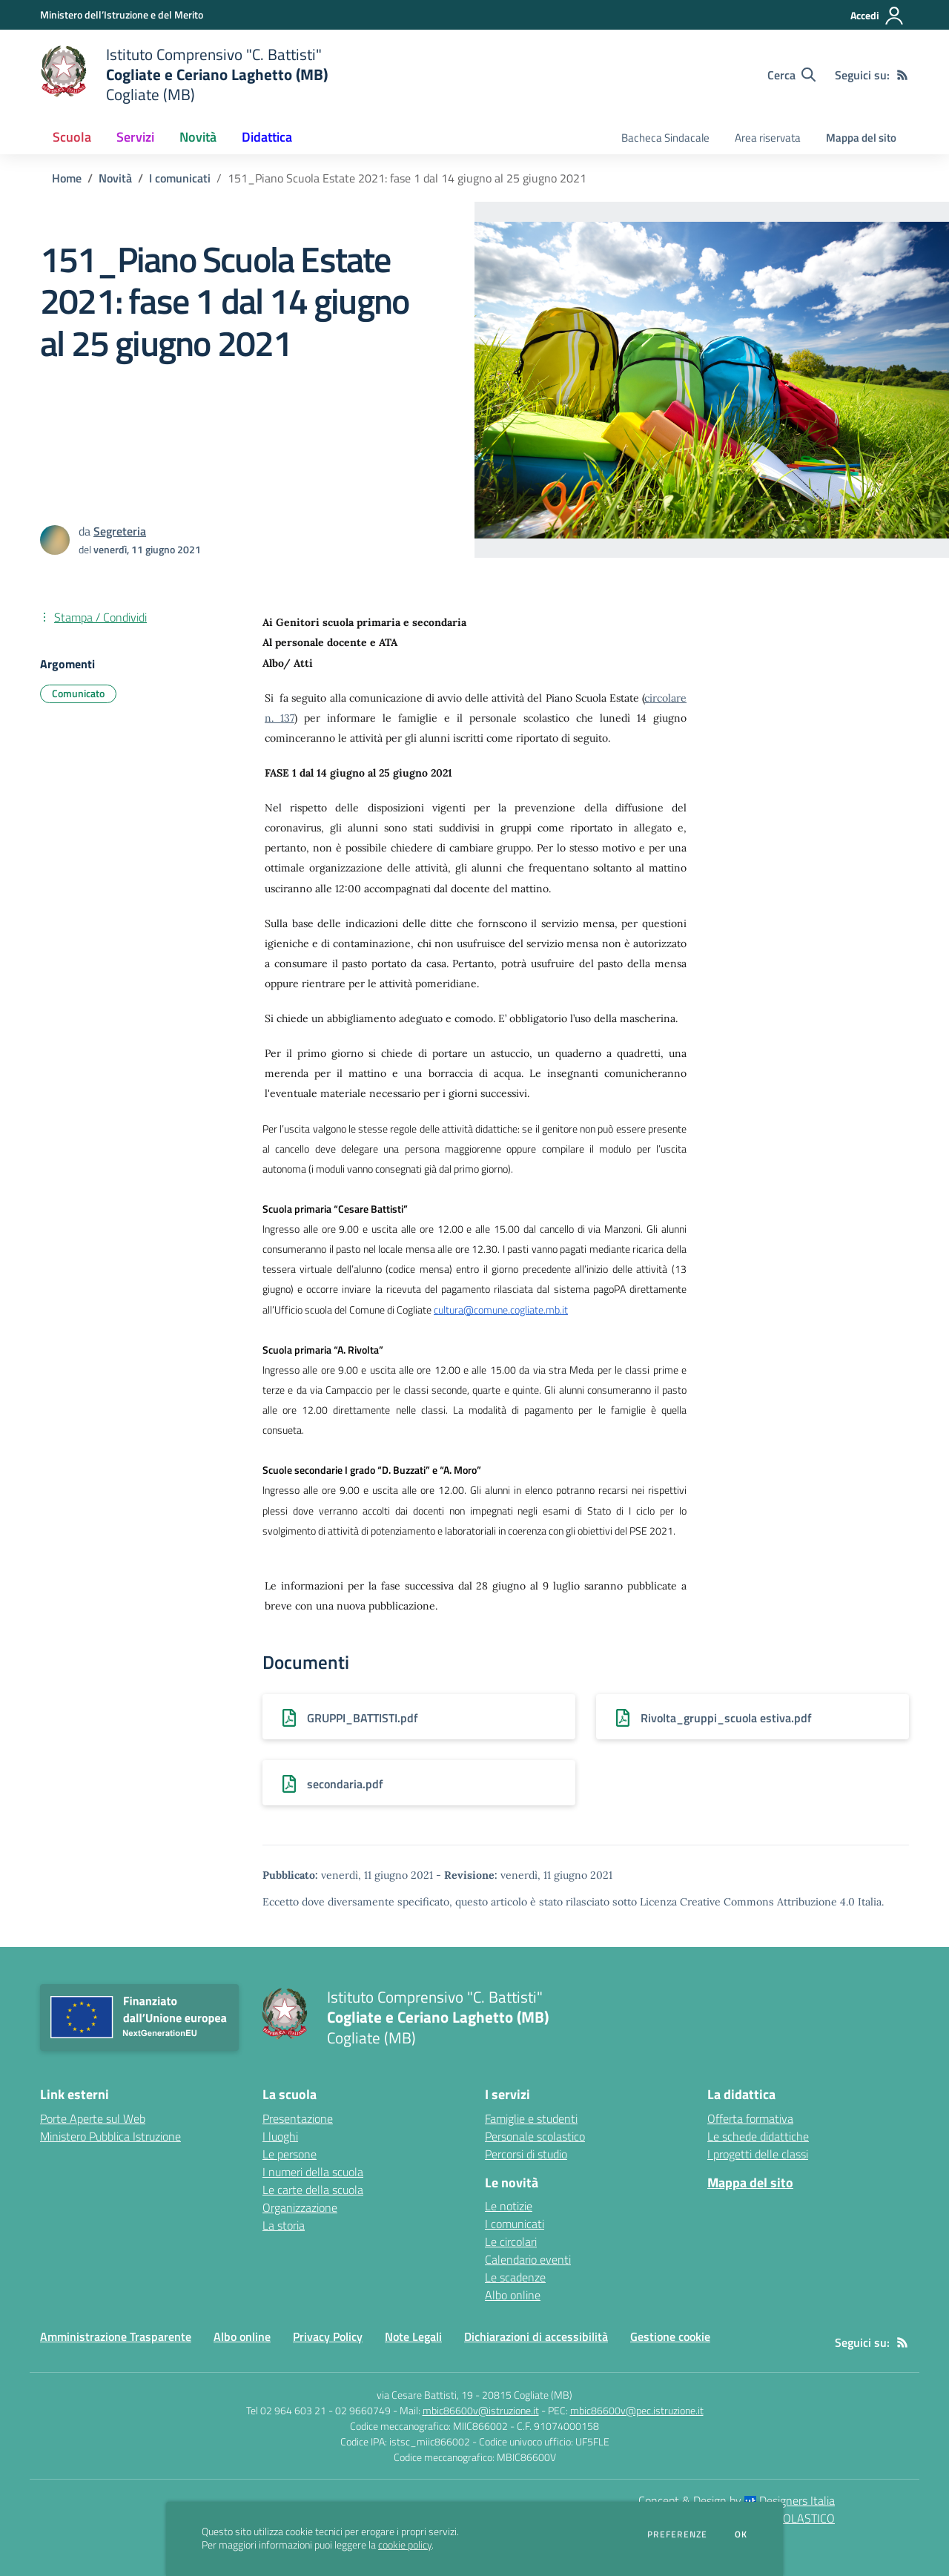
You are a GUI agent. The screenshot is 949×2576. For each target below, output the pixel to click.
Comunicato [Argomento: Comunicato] (78, 693)
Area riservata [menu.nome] (768, 137)
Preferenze (677, 2534)
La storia (283, 2225)
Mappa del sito (861, 137)
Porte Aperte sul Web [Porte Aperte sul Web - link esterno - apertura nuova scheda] (92, 2118)
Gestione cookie (670, 2336)
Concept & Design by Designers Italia (736, 2500)
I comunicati (180, 178)
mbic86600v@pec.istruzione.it (637, 2410)
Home (67, 178)
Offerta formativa (750, 2118)
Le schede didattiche (758, 2136)
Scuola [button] (72, 137)
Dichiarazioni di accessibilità (536, 2336)
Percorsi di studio (526, 2154)
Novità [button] (197, 137)
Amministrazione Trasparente (115, 2336)
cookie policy (404, 2545)
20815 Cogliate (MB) (527, 2394)
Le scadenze (515, 2277)
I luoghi (280, 2136)
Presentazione (297, 2118)
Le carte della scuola (312, 2189)
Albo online (512, 2295)
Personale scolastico (535, 2136)
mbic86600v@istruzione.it (481, 2410)
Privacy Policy (328, 2336)
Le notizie (508, 2206)
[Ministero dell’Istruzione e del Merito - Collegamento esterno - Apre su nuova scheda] (121, 14)
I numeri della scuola (312, 2172)
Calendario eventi (528, 2259)
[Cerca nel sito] (791, 75)
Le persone (289, 2154)
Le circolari (511, 2241)
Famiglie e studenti (531, 2118)
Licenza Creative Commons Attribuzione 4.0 (747, 1901)
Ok (741, 2534)
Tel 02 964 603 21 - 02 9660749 (318, 2410)
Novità (115, 178)
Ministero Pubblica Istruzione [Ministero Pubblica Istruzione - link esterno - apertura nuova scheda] (110, 2136)
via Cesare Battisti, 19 (425, 2394)
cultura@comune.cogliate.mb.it (501, 1309)
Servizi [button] (135, 137)
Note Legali (413, 2336)
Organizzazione (299, 2207)
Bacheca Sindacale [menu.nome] (665, 137)
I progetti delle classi (757, 2154)
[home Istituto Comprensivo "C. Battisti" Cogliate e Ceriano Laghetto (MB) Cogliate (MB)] (184, 75)
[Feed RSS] (902, 75)
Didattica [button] (267, 137)
